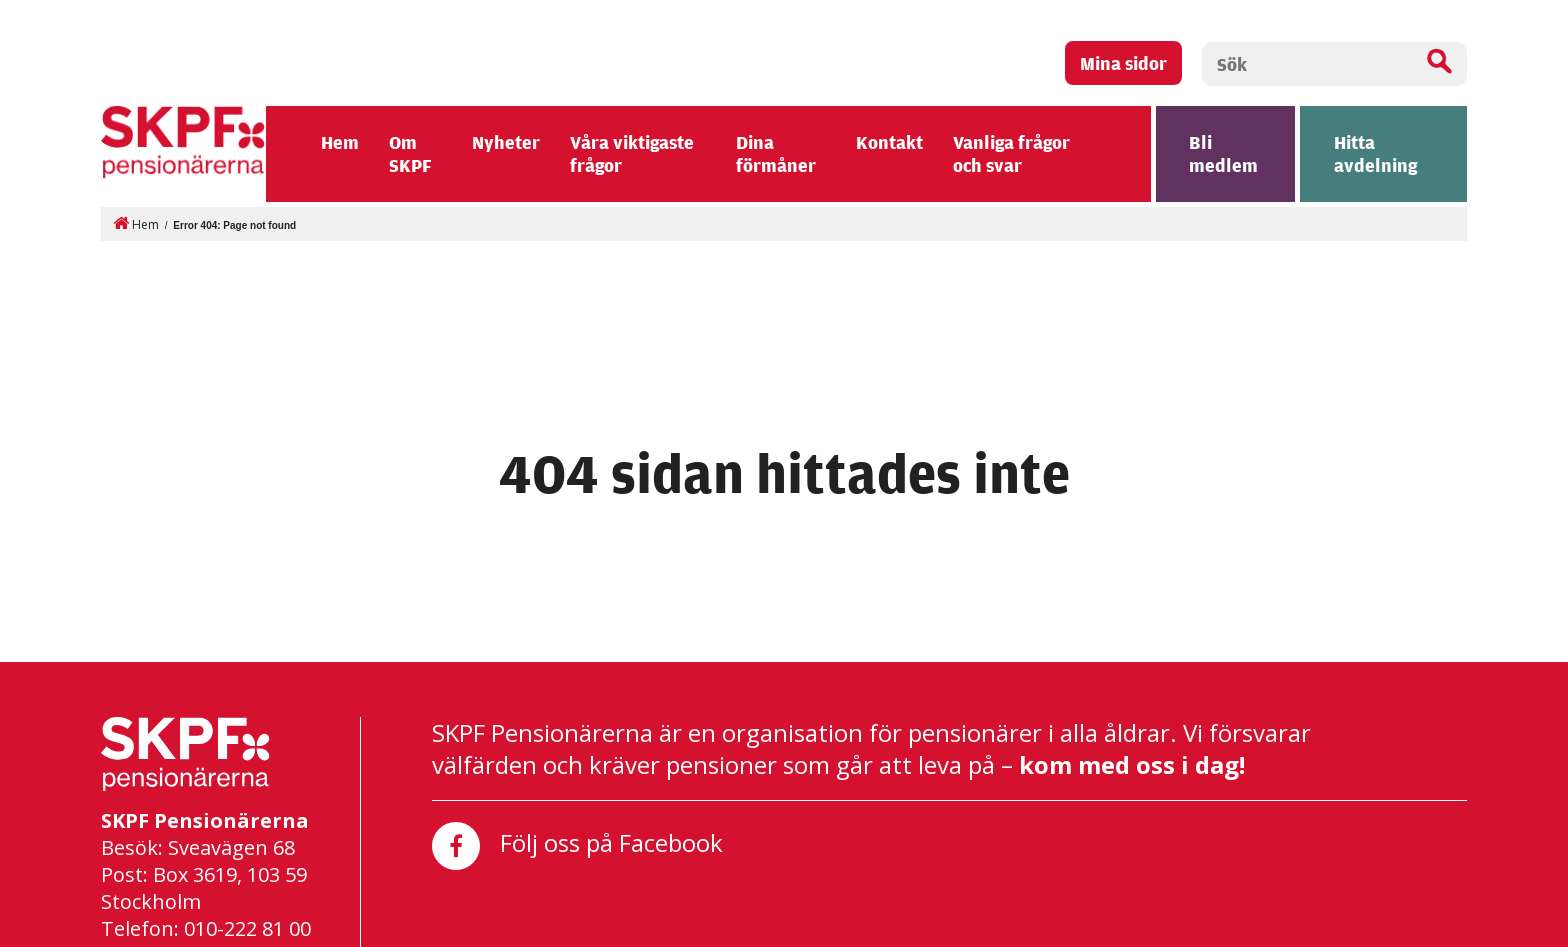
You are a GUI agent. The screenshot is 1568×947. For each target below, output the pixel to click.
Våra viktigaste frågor (632, 151)
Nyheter (506, 140)
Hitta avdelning (1375, 151)
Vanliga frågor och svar (1011, 151)
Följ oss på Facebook (577, 844)
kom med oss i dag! (1132, 763)
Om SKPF (410, 151)
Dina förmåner (776, 151)
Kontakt (889, 140)
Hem (340, 140)
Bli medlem (1223, 151)
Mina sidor (1123, 62)
